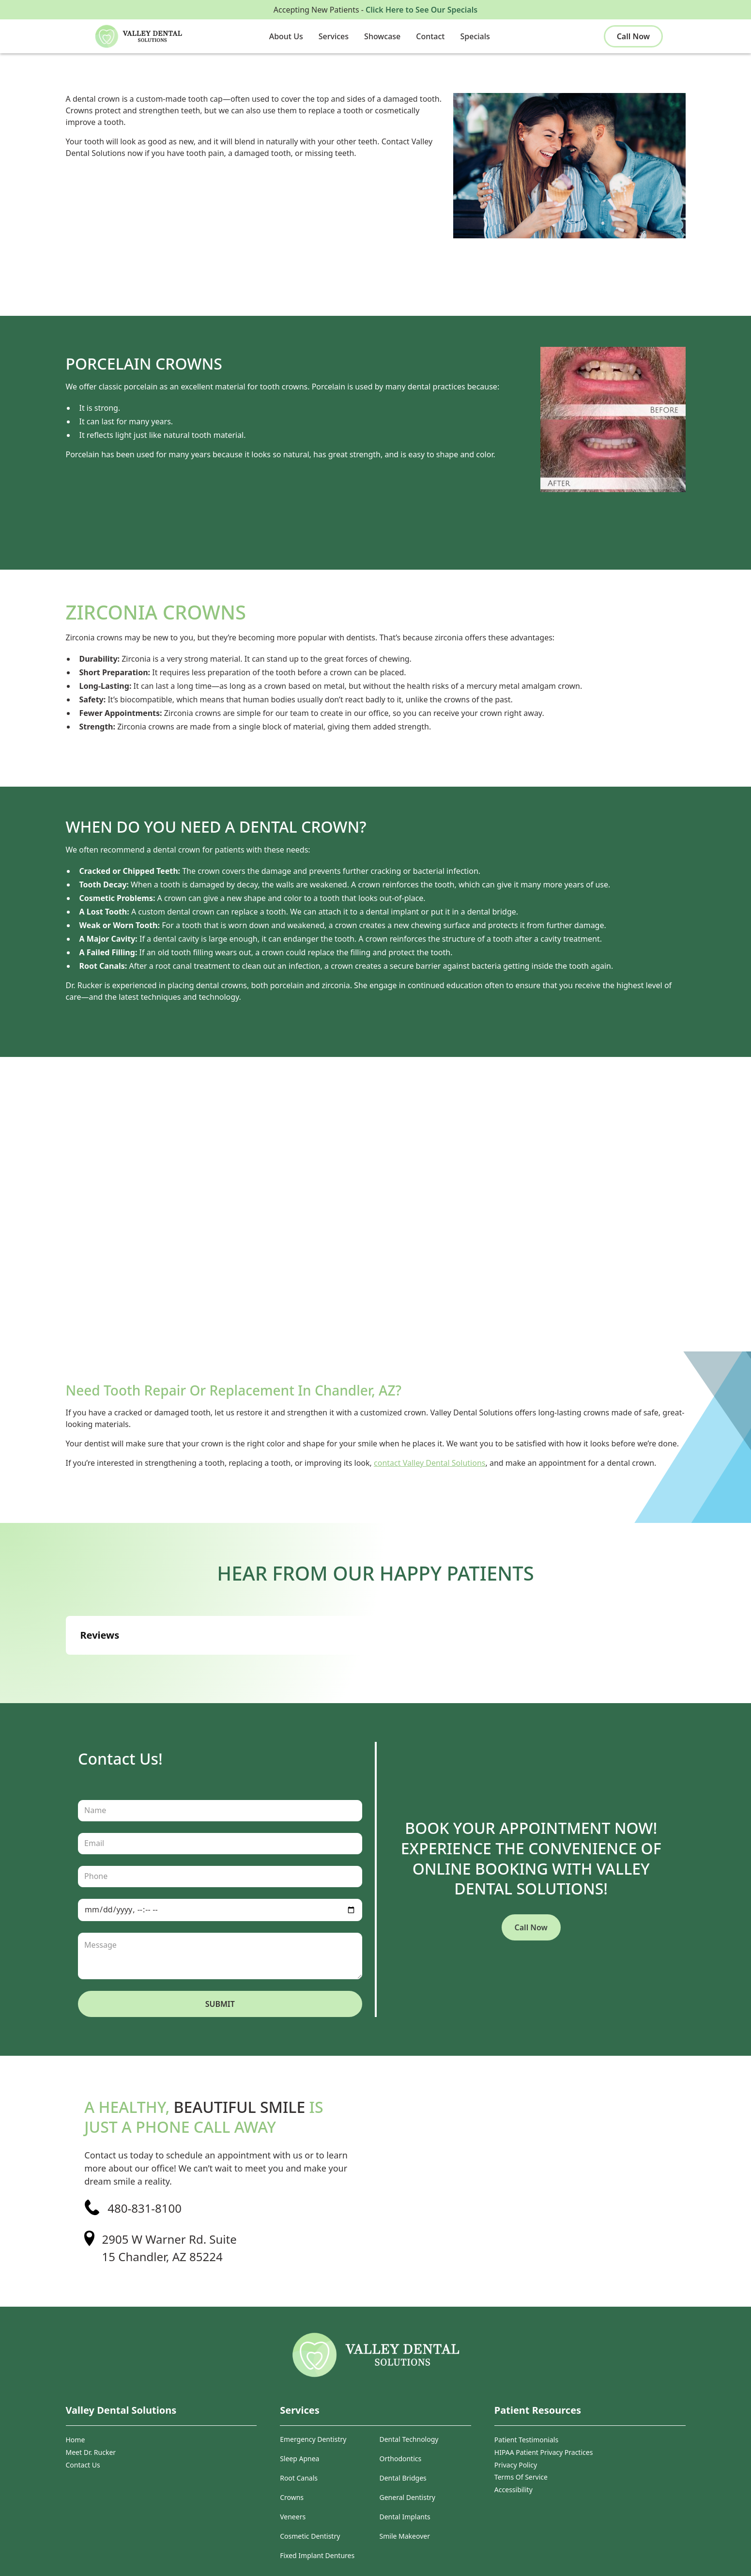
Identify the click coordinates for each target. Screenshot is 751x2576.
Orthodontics (401, 2459)
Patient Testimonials (526, 2439)
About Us (286, 36)
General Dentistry (407, 2497)
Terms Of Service (521, 2477)
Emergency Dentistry (313, 2439)
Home (75, 2439)
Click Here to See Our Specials (421, 9)
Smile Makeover (405, 2536)
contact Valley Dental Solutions (429, 1463)
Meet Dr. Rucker (91, 2452)
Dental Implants (405, 2517)
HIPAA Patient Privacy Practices (543, 2452)
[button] (286, 36)
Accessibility (513, 2489)
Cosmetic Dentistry (310, 2536)
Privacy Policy (515, 2464)
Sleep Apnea (299, 2459)
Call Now (633, 36)
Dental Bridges (403, 2478)
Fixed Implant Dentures (317, 2555)
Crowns (292, 2497)
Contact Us (83, 2464)
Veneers (293, 2517)
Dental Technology (409, 2439)
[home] (152, 36)
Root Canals (299, 2478)
